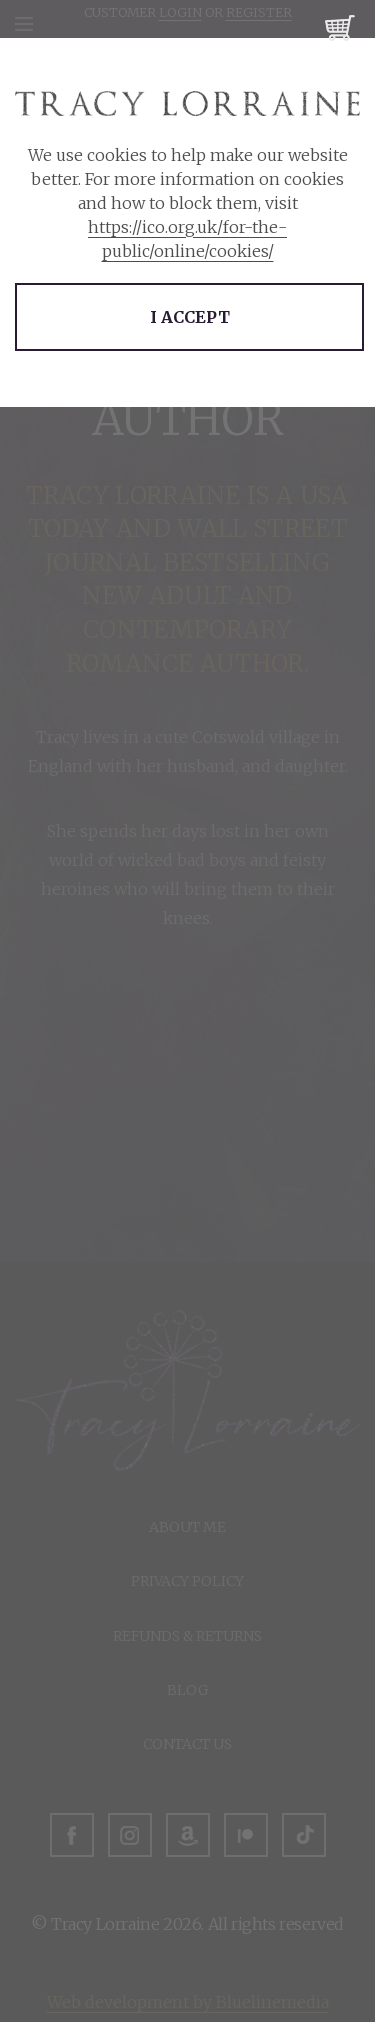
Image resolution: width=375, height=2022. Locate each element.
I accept (190, 317)
